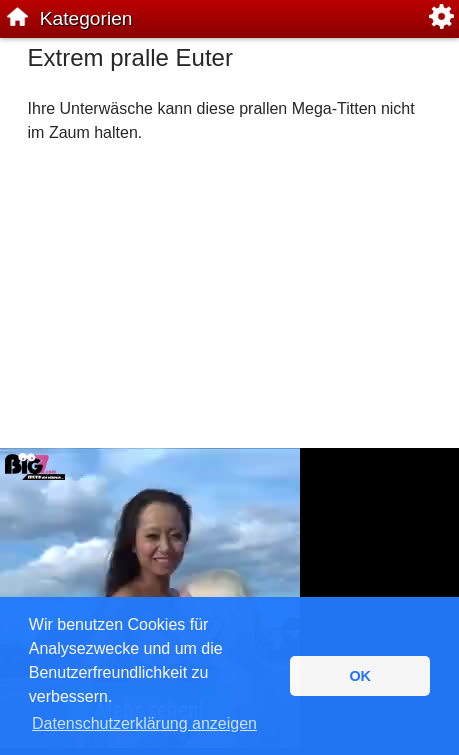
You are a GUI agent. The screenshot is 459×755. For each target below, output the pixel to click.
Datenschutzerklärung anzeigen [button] (144, 723)
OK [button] (360, 676)
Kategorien (86, 18)
